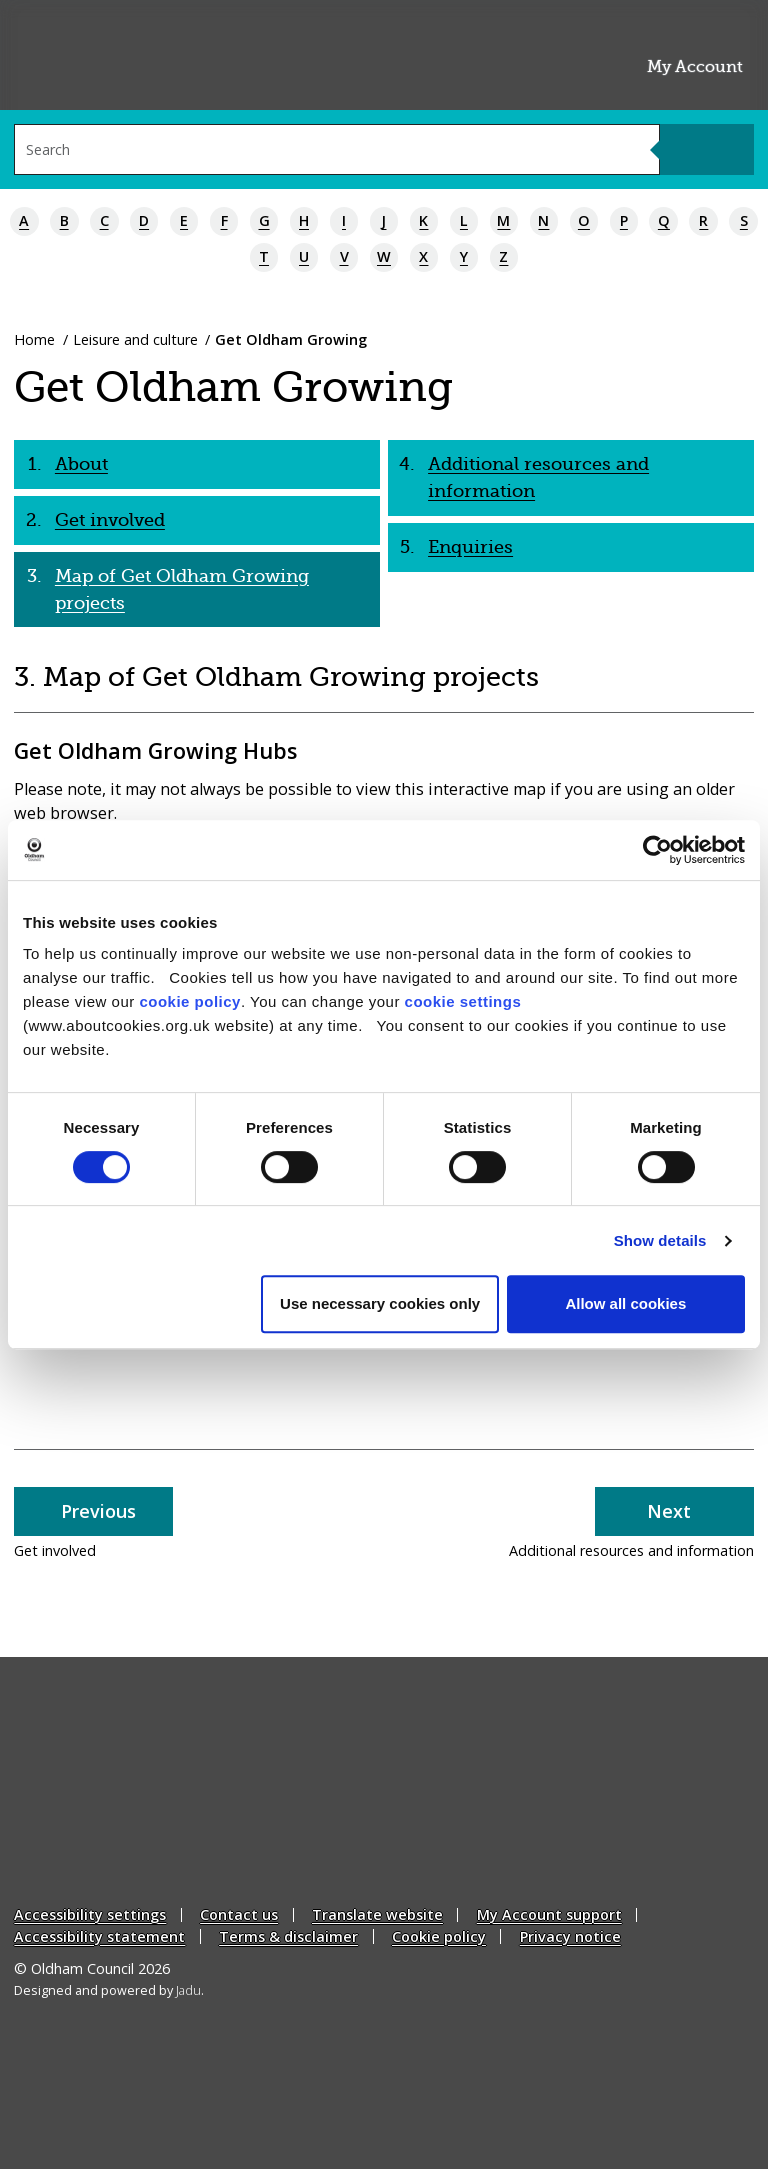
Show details (660, 1240)
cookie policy (190, 1001)
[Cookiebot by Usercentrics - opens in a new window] (657, 850)
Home (34, 339)
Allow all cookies (625, 1303)
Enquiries (470, 547)
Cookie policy (439, 1936)
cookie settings (463, 1001)
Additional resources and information (538, 477)
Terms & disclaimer (288, 1936)
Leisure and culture (135, 339)
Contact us (239, 1915)
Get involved (110, 520)
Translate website (377, 1915)
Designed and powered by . (109, 1990)
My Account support (549, 1915)
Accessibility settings (90, 1915)
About (81, 464)
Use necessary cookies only (380, 1303)
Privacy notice (570, 1936)
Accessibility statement (99, 1936)
